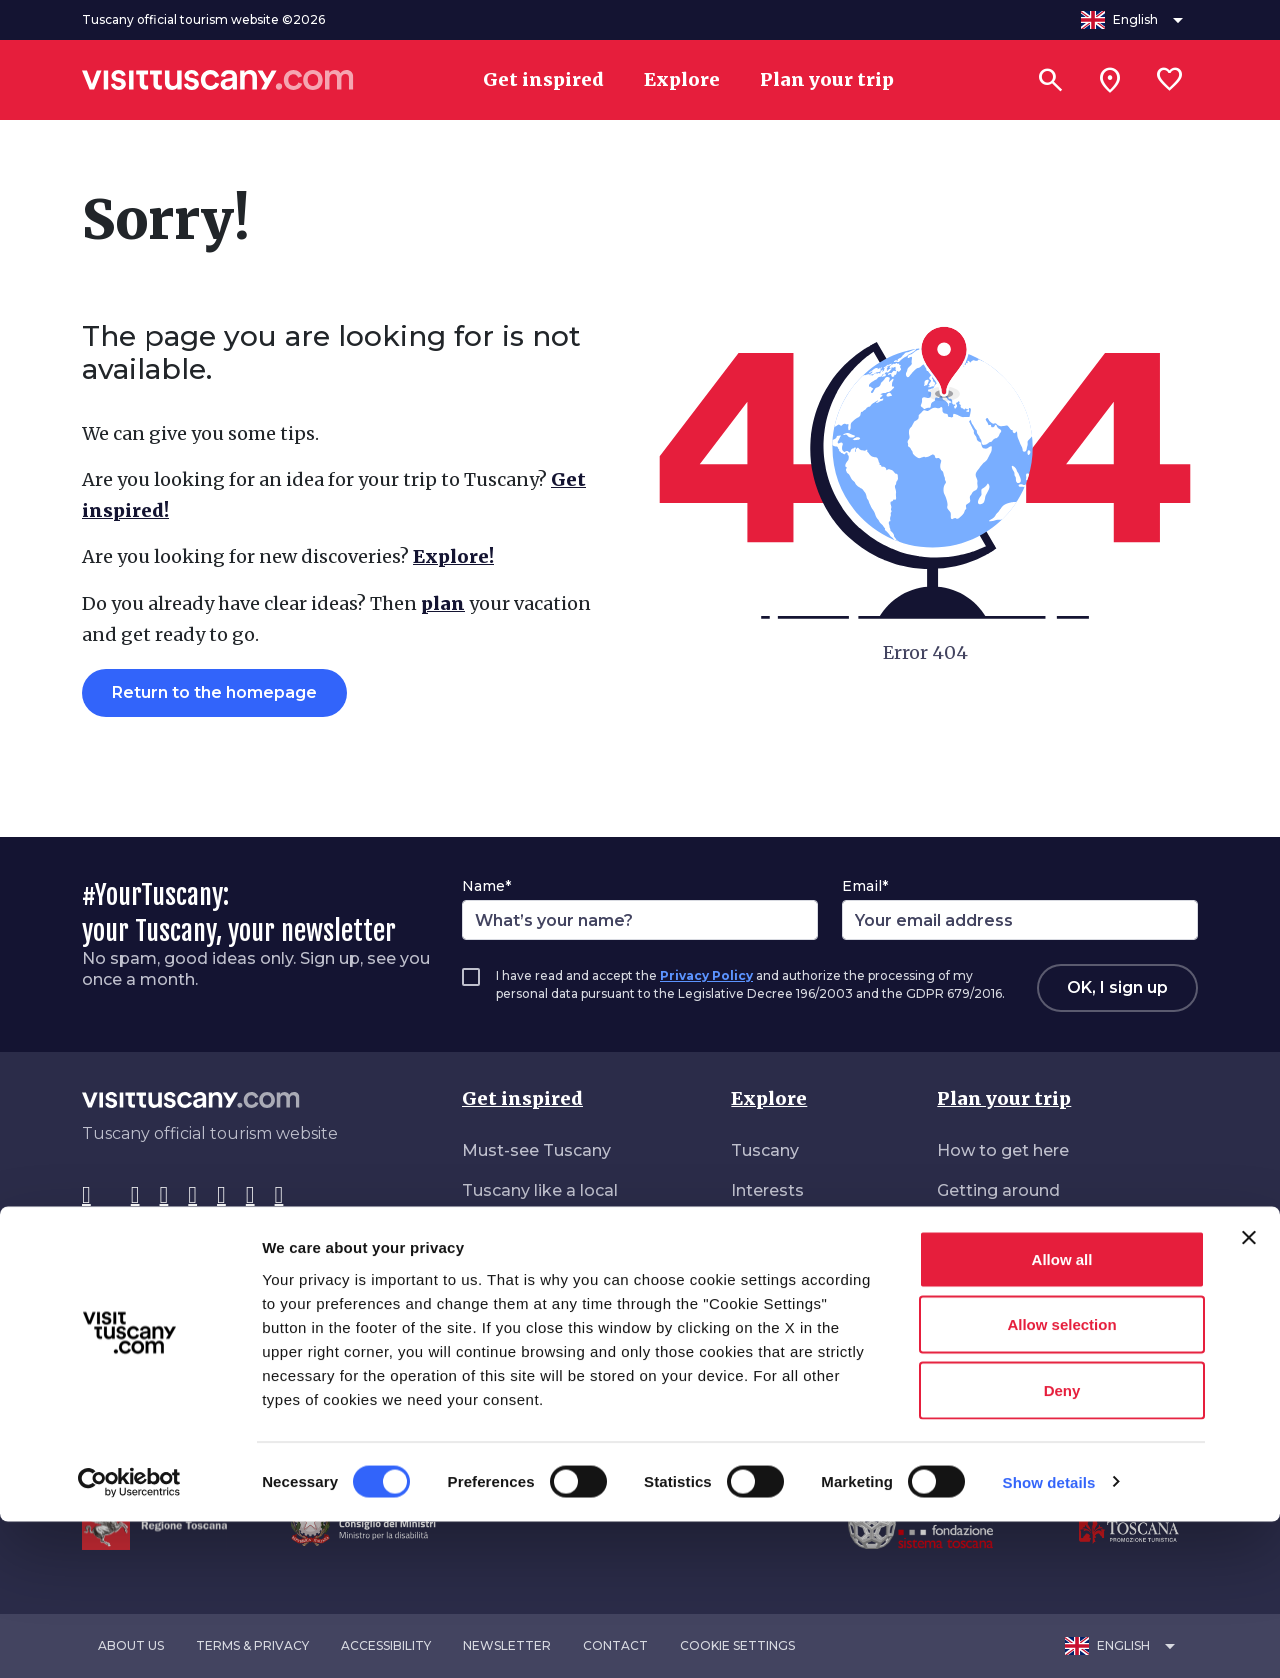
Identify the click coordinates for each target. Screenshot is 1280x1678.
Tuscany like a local (540, 1190)
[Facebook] (86, 1196)
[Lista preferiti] (1170, 80)
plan (443, 603)
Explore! (453, 556)
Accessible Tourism (1016, 1310)
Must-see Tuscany (536, 1150)
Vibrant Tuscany (527, 1270)
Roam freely (511, 1350)
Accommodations (1011, 1230)
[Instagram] (135, 1196)
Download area (999, 1350)
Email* (865, 886)
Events (759, 1310)
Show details (1049, 1638)
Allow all (1062, 1415)
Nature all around (532, 1310)
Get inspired (522, 1098)
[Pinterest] (192, 1196)
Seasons (765, 1270)
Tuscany (765, 1150)
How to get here (1003, 1150)
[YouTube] (221, 1196)
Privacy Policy (706, 975)
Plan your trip (1004, 1098)
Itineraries (771, 1230)
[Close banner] (1249, 1394)
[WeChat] (250, 1196)
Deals (960, 1270)
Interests (767, 1190)
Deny (1062, 1546)
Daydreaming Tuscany (553, 1230)
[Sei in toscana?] (1110, 80)
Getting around (998, 1190)
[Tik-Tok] (164, 1196)
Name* (486, 886)
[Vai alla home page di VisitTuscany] (218, 80)
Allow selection (1061, 1481)
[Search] (1050, 80)
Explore (769, 1098)
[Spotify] (279, 1196)
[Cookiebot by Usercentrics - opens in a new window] (129, 1639)
